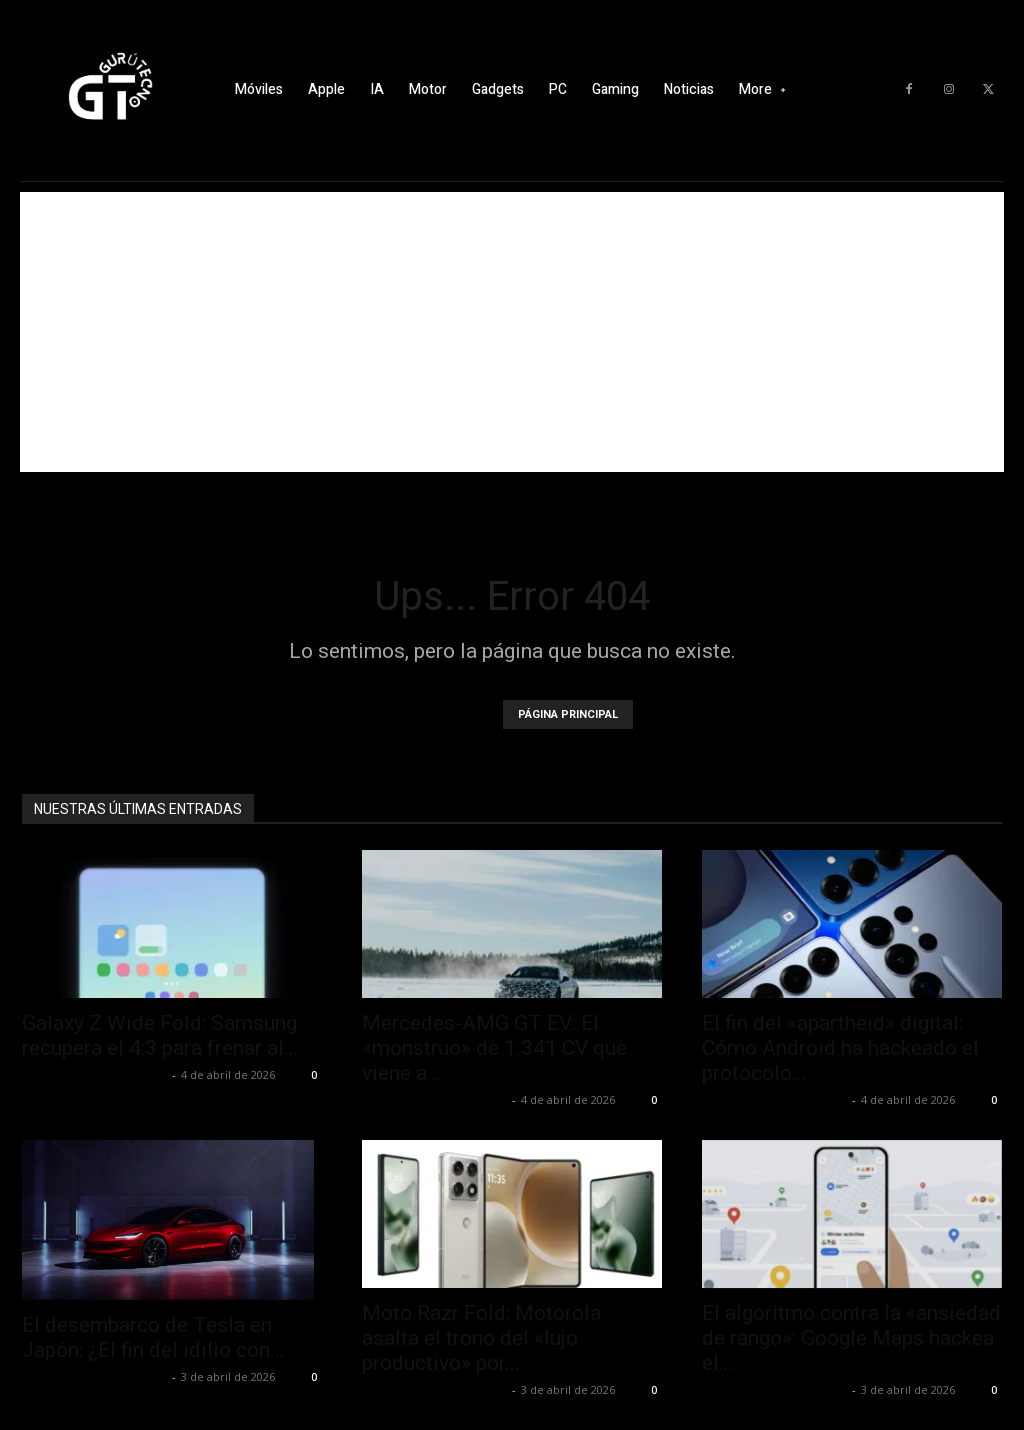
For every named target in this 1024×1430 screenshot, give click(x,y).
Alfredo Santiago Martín (94, 1074)
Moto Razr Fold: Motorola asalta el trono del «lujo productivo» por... (481, 1338)
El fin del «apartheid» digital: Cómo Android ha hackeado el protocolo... (840, 1048)
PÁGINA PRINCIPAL (568, 714)
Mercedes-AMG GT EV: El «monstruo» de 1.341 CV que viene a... (494, 1048)
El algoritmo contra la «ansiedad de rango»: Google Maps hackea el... (851, 1338)
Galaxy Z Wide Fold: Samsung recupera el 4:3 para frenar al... (160, 1035)
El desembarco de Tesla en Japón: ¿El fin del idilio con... (153, 1337)
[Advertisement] (512, 332)
